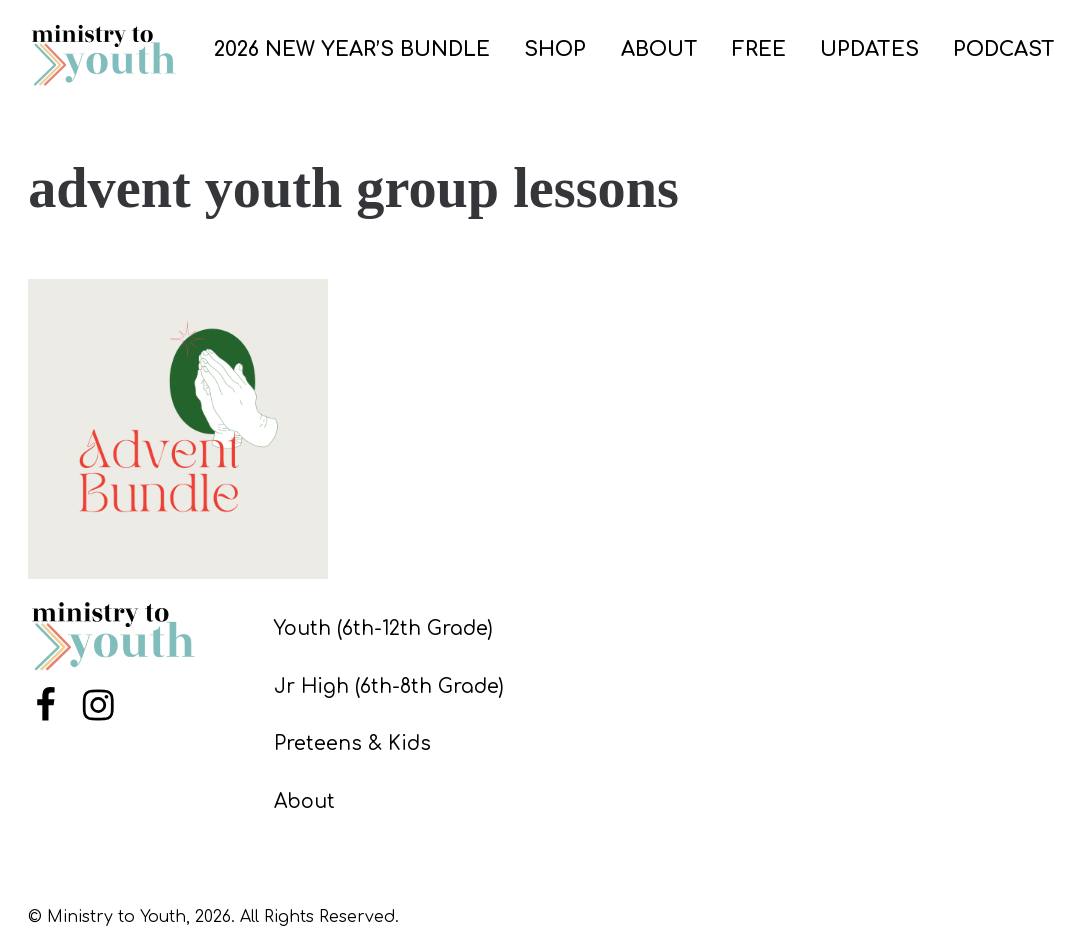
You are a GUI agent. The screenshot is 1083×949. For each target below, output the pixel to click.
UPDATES (869, 49)
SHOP (555, 49)
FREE (759, 49)
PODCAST (1004, 49)
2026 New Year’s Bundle (352, 49)
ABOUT (659, 49)
